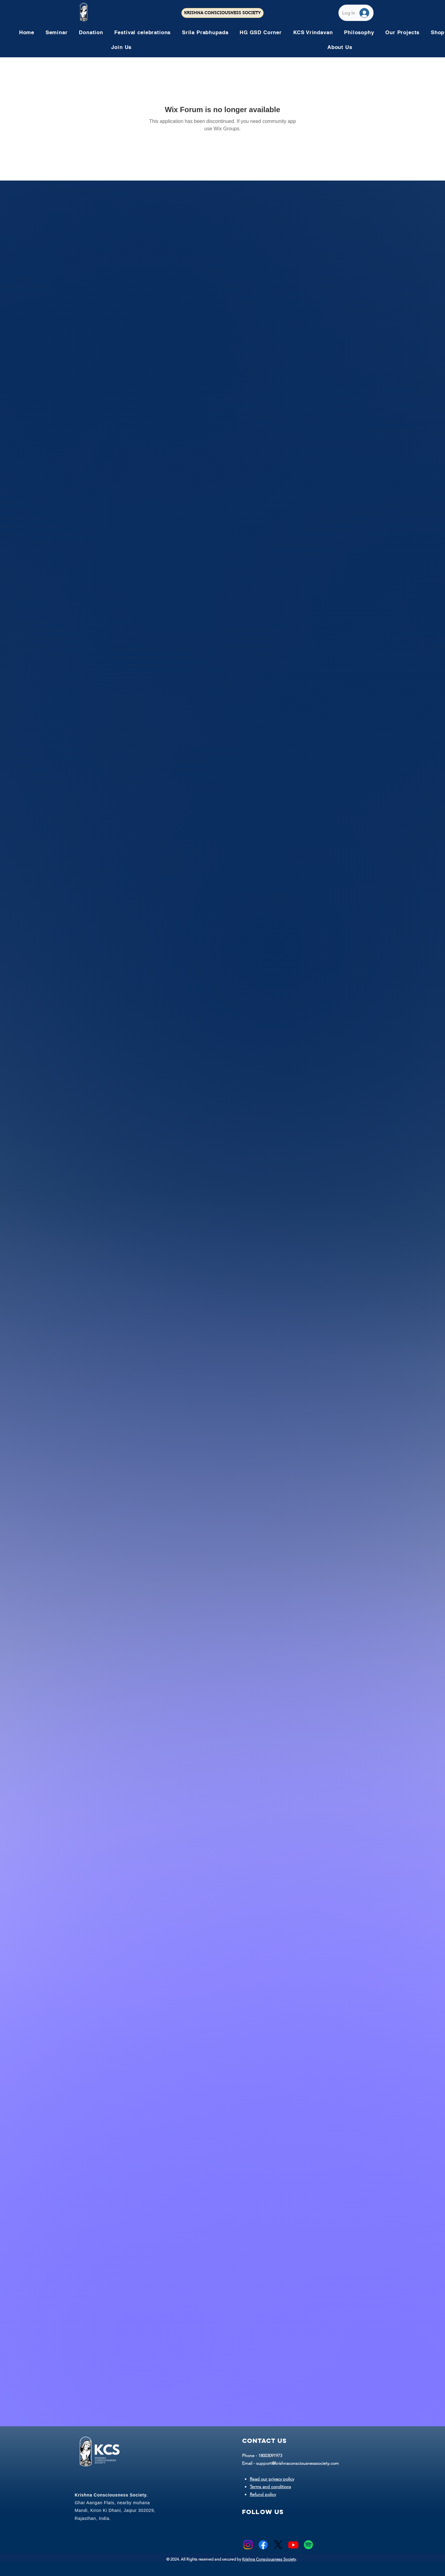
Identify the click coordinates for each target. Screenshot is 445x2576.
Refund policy (263, 2494)
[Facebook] (263, 2545)
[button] (142, 32)
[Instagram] (248, 2545)
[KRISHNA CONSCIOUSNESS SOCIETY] (222, 13)
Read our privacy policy (272, 2479)
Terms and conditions (270, 2486)
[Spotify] (308, 2545)
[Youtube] (293, 2545)
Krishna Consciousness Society (269, 2559)
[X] (278, 2545)
